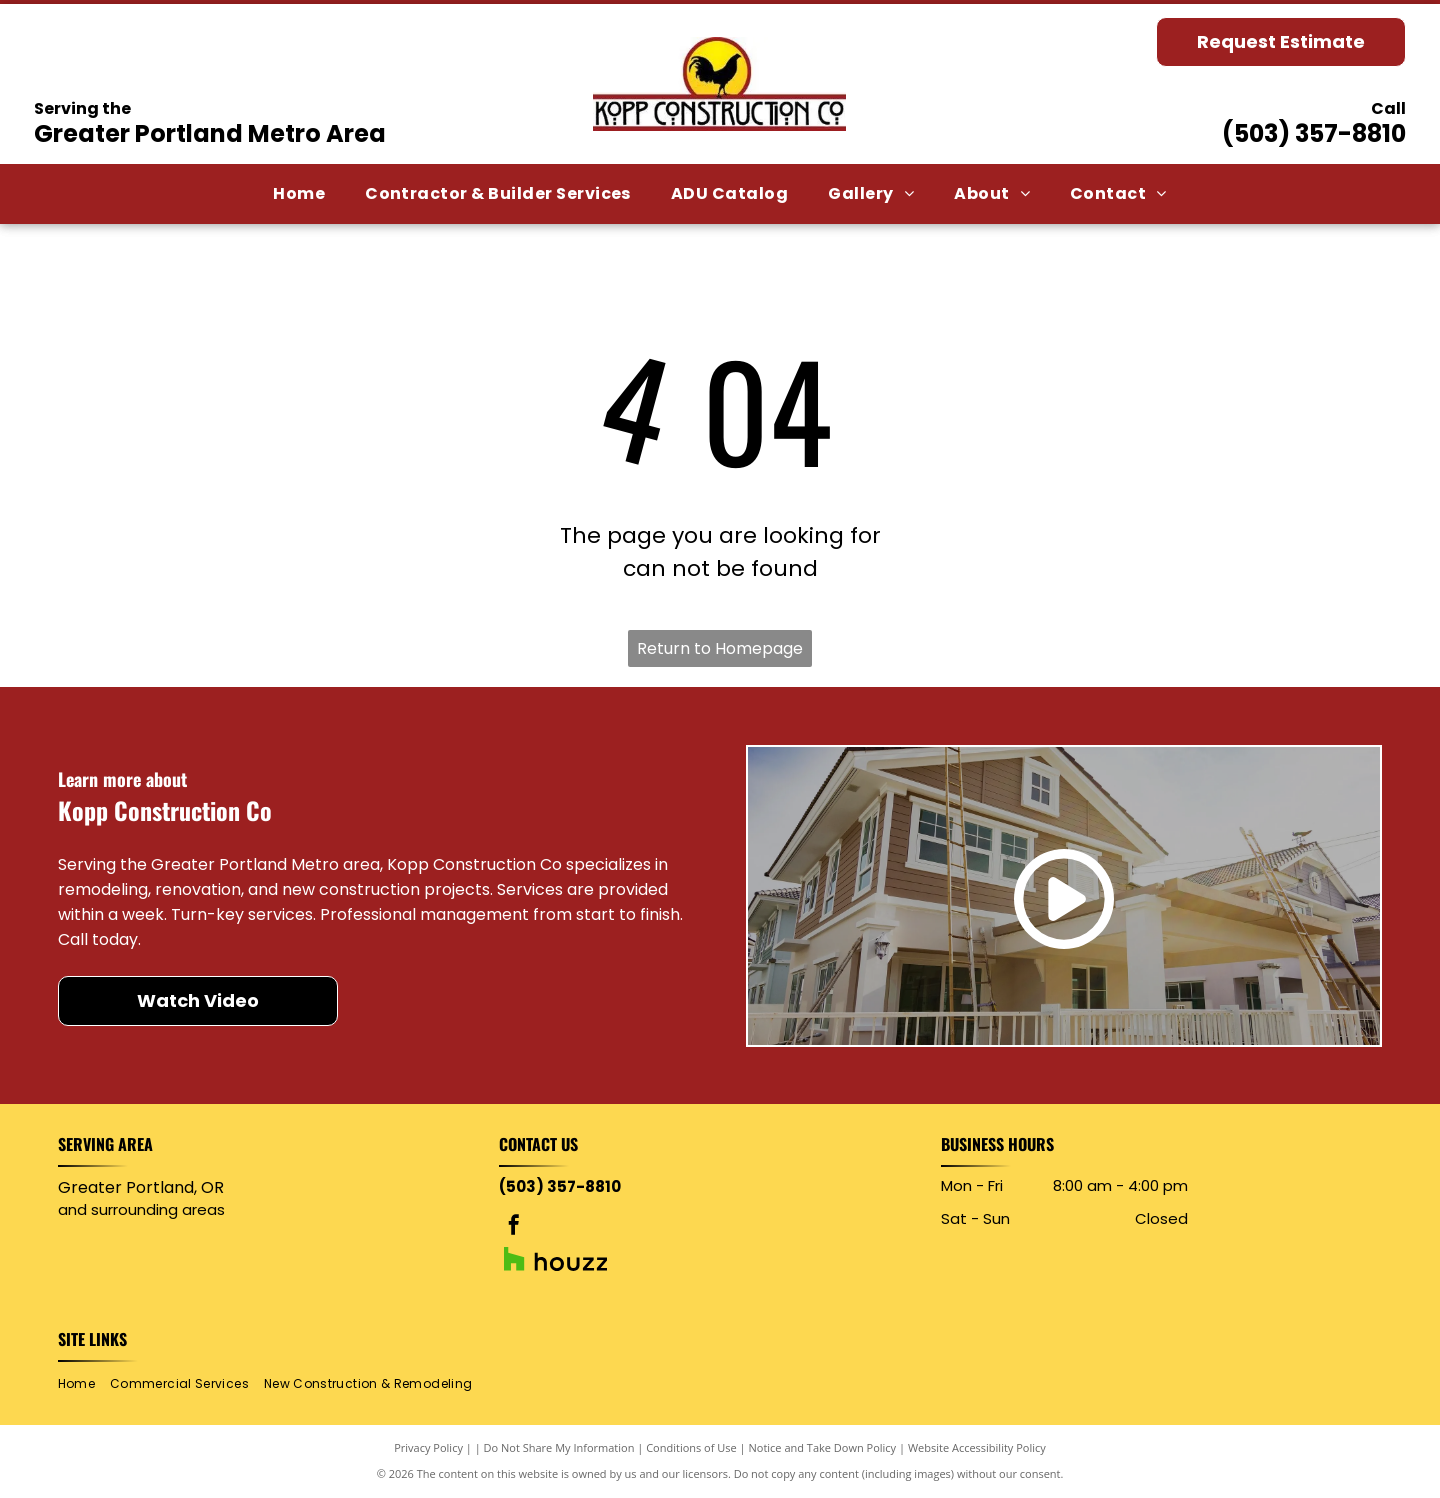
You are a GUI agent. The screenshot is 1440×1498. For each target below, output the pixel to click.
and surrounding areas (141, 1209)
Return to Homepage (720, 648)
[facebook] (514, 1227)
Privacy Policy (428, 1447)
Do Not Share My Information (559, 1447)
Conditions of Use (691, 1447)
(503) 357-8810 (1314, 133)
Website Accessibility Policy (977, 1447)
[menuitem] (299, 194)
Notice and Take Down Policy (823, 1447)
